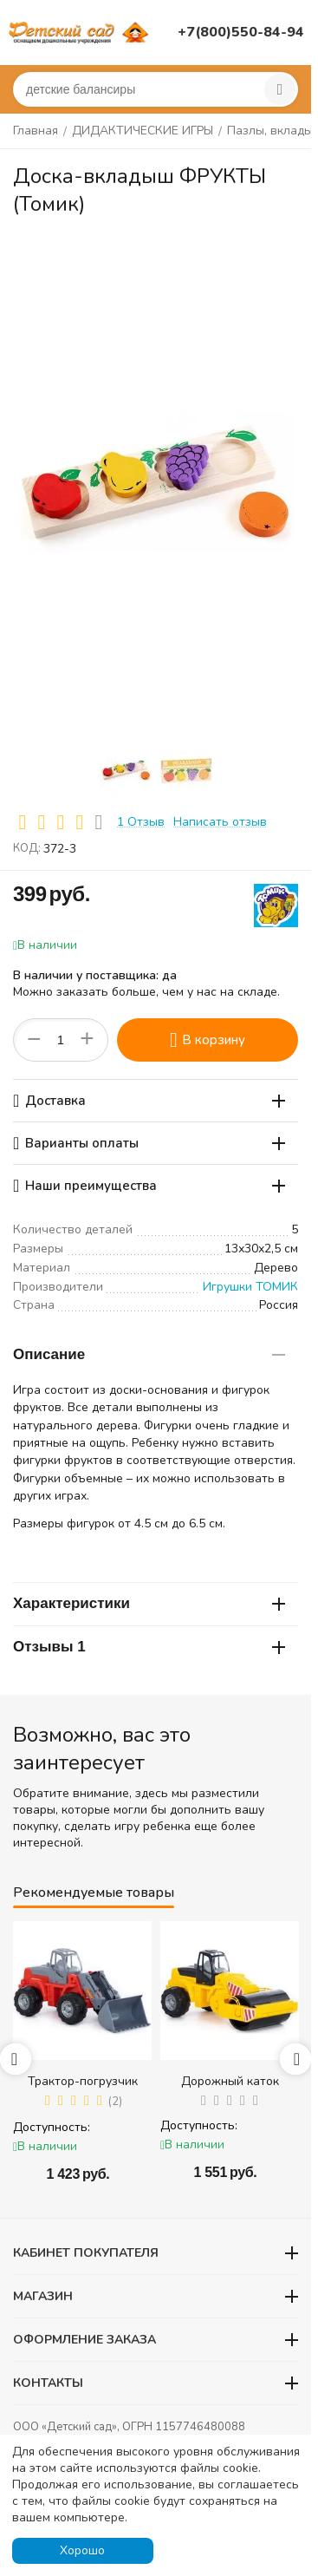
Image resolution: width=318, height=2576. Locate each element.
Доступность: (51, 2127)
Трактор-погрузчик (83, 2081)
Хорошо (82, 2550)
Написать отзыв (220, 821)
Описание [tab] (149, 1354)
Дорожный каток (230, 2081)
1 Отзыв (141, 821)
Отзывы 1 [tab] (149, 1646)
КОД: (27, 848)
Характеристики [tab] (149, 1603)
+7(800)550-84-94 (241, 32)
